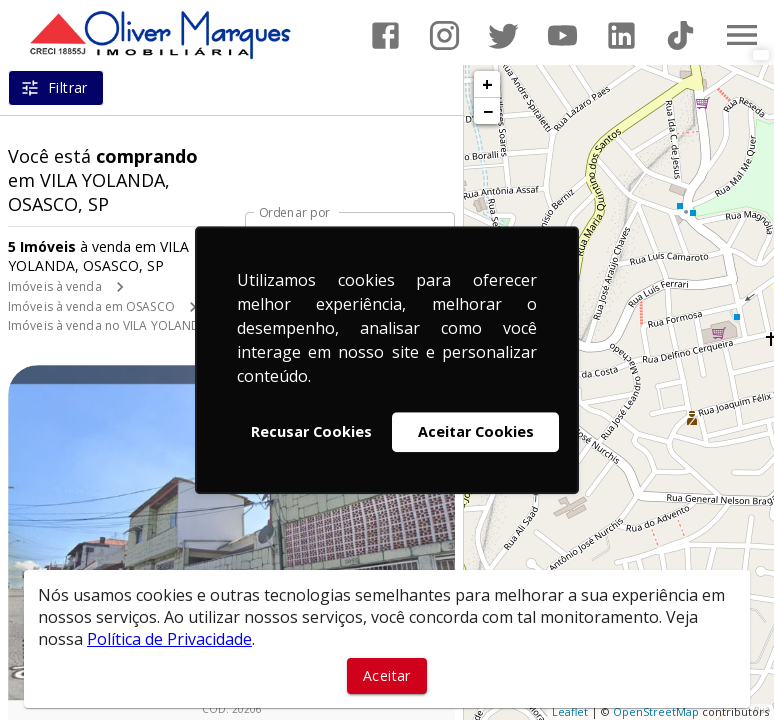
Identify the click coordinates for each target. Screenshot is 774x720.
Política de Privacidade (169, 639)
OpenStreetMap (656, 711)
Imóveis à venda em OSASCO (91, 306)
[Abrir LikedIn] (621, 35)
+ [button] (487, 84)
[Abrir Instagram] (444, 35)
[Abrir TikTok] (680, 35)
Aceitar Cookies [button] (476, 431)
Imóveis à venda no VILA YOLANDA (108, 325)
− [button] (488, 111)
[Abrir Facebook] (385, 35)
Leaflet (570, 711)
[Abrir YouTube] (562, 35)
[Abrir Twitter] (503, 35)
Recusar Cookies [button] (311, 431)
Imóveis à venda (55, 286)
